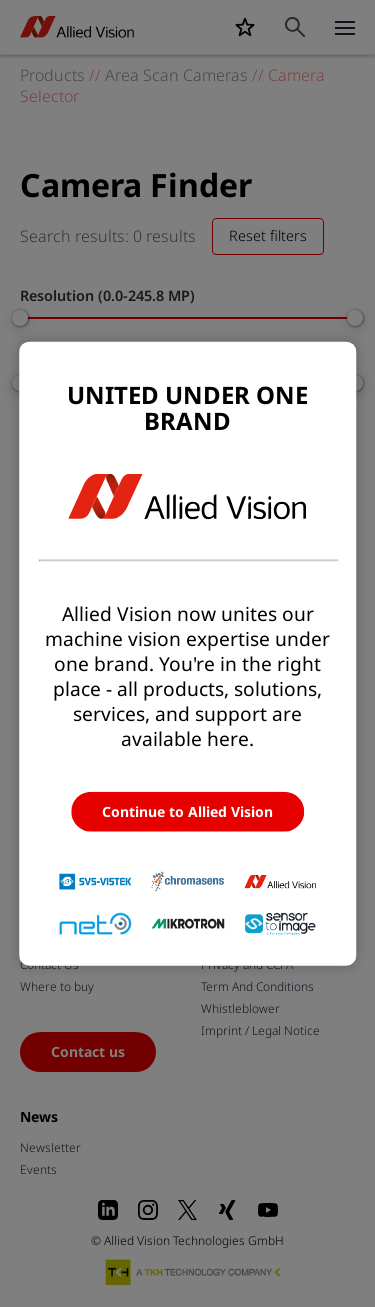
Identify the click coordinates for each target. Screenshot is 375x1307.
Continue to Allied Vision (187, 810)
